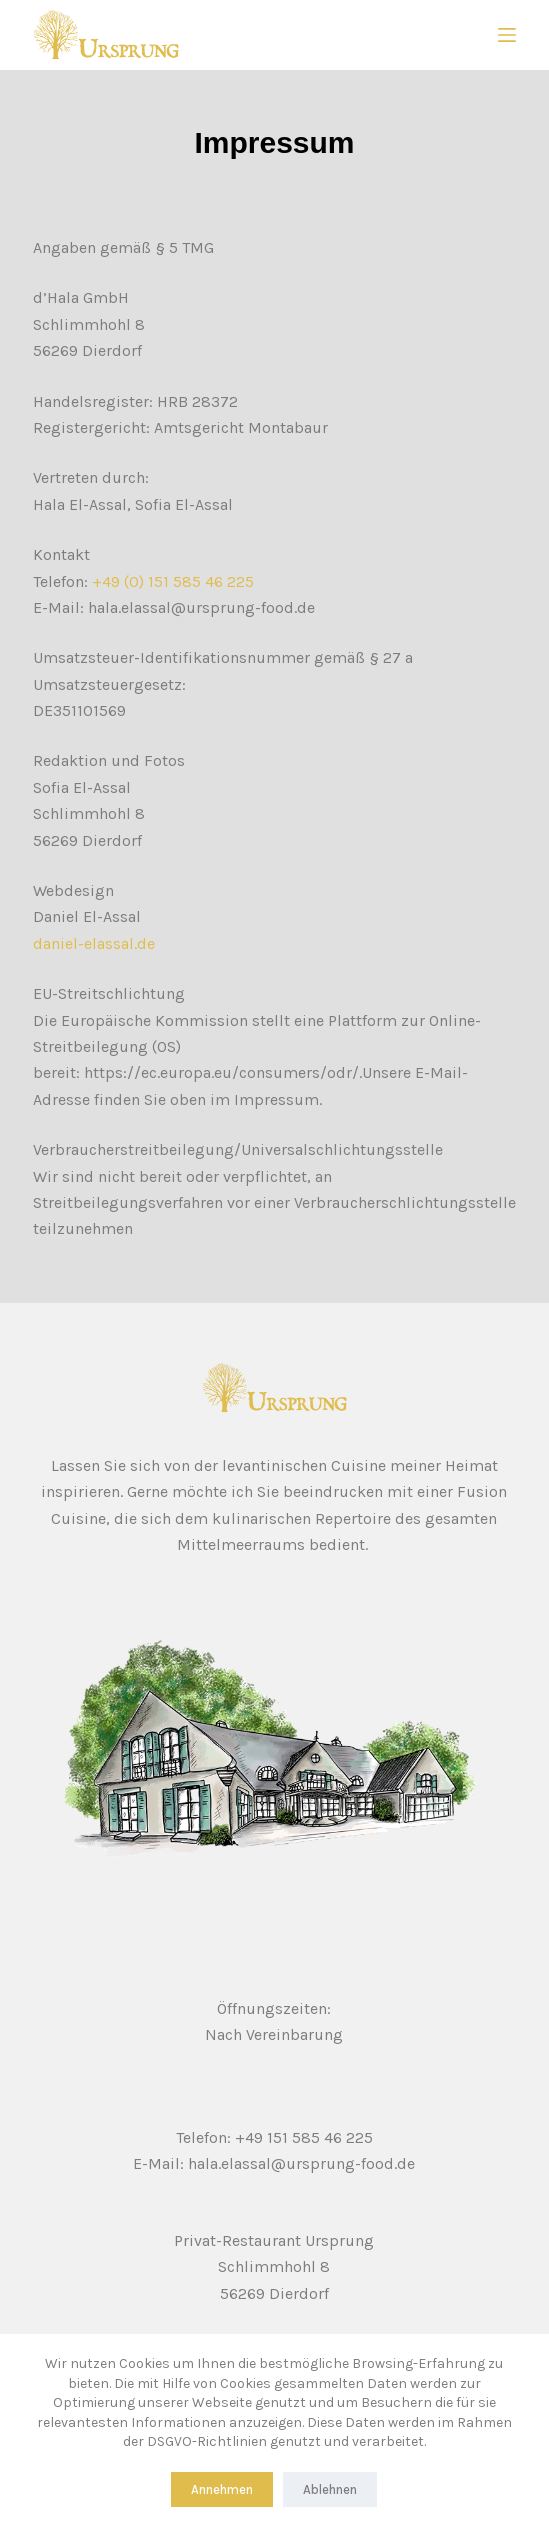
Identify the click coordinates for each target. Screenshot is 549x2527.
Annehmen (222, 2489)
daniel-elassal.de (94, 943)
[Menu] (507, 35)
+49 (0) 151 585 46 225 (173, 581)
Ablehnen (330, 2489)
